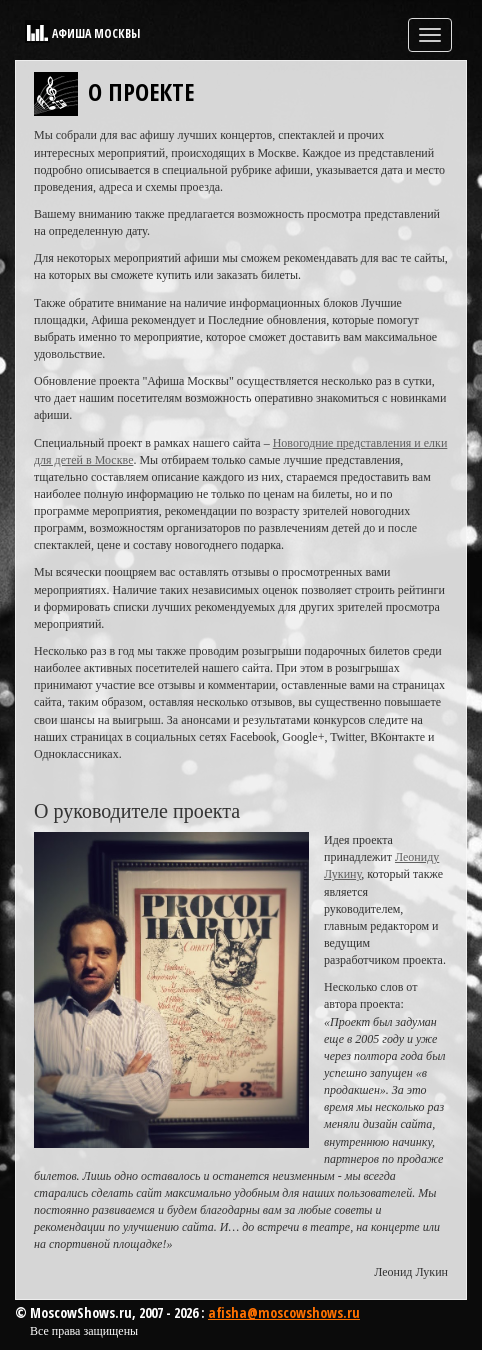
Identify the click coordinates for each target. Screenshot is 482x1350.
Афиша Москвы (96, 33)
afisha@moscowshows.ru (284, 1312)
